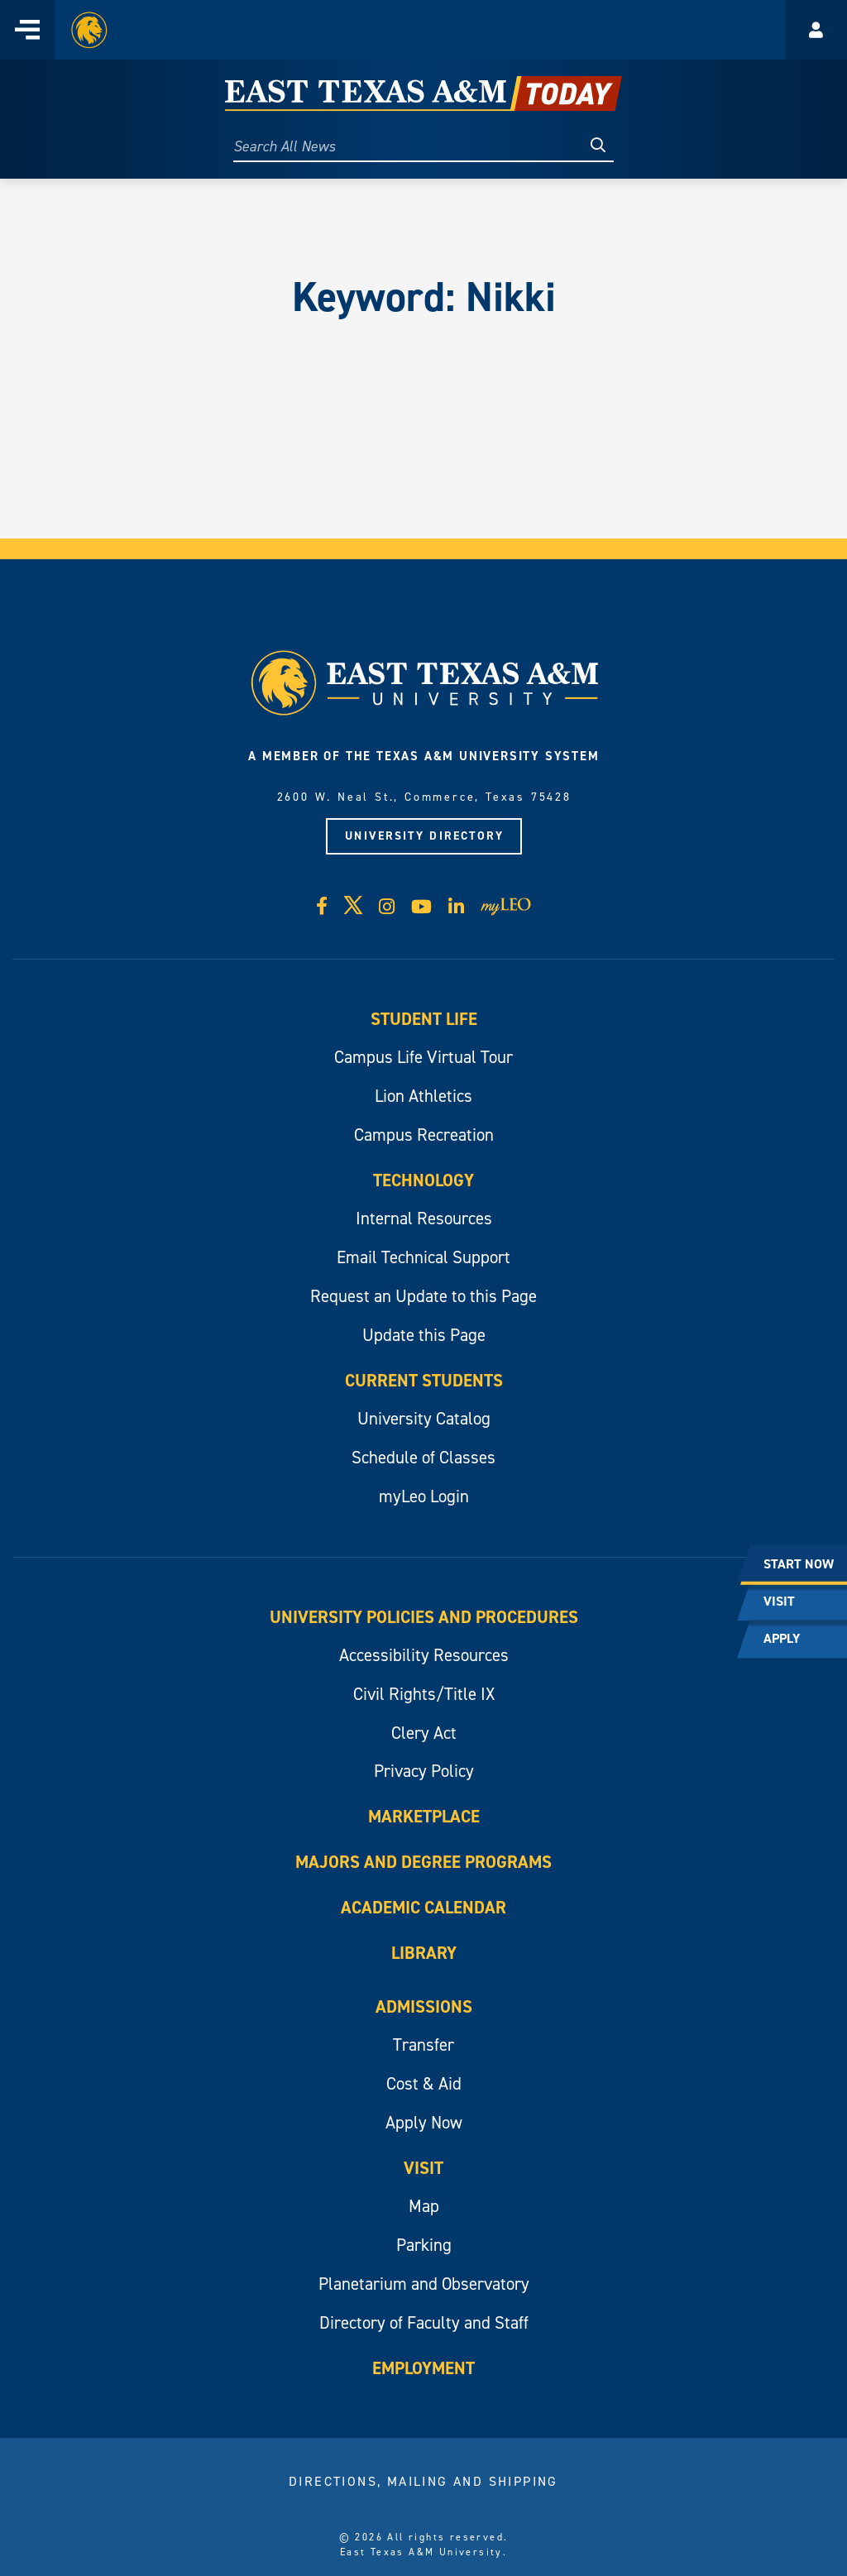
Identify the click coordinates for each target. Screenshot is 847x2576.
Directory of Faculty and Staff (424, 2322)
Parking (424, 2245)
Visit (423, 2168)
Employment (423, 2368)
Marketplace (424, 1816)
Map (424, 2206)
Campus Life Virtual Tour (423, 1057)
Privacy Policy (424, 1771)
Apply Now (423, 2122)
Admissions (424, 2006)
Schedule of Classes (423, 1457)
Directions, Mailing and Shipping (423, 2481)
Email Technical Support (423, 1257)
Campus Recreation (424, 1135)
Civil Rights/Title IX (424, 1694)
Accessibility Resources (424, 1655)
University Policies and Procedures (424, 1617)
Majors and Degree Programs (423, 1862)
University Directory (424, 836)
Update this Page (424, 1335)
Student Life (424, 1019)
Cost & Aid (424, 2083)
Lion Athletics (423, 1096)
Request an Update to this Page (423, 1296)
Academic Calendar (423, 1907)
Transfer (423, 2044)
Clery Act (424, 1733)
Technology (423, 1180)
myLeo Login (424, 1496)
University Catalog (423, 1418)
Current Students (424, 1380)
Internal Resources (424, 1218)
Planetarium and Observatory (423, 2284)
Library (424, 1953)
